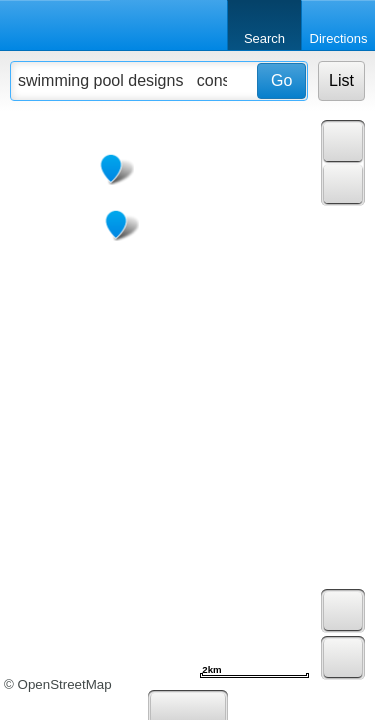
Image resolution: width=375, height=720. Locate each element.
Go (281, 80)
